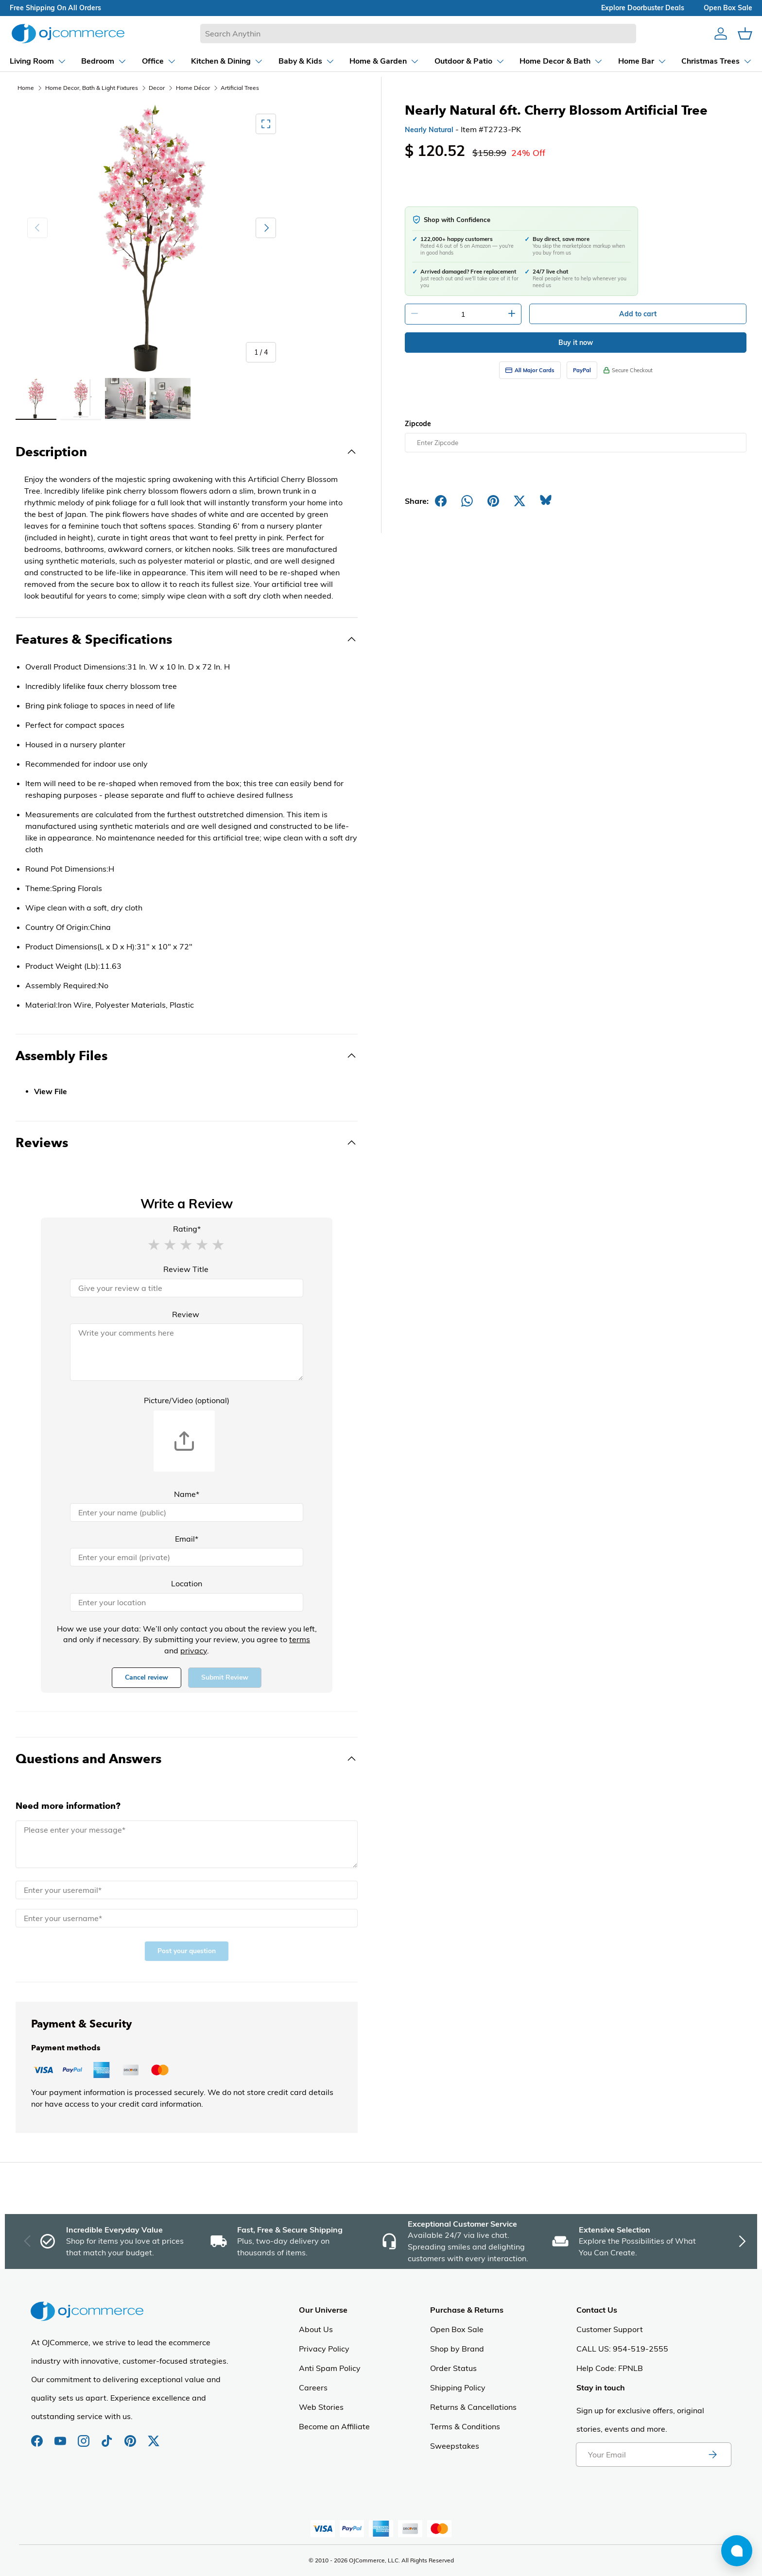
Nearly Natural (429, 129)
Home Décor (193, 87)
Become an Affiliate (334, 2426)
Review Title (185, 1269)
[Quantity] (463, 314)
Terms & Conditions (465, 2426)
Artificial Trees (240, 87)
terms (299, 1639)
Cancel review (146, 1677)
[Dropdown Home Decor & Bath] (561, 61)
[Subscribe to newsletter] (712, 2454)
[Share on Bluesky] (545, 501)
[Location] (186, 1602)
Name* (186, 1494)
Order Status (453, 2368)
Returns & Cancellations (473, 2407)
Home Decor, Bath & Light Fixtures (91, 87)
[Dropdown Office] (159, 61)
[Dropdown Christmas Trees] (716, 61)
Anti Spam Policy (330, 2368)
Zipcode (418, 423)
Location (186, 1583)
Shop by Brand (457, 2348)
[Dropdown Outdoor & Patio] (469, 61)
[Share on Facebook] (440, 501)
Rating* (187, 1229)
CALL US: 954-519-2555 (622, 2348)
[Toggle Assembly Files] (187, 1055)
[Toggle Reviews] (187, 1142)
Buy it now (575, 342)
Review (185, 1314)
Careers (313, 2387)
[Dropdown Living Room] (38, 61)
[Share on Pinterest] (493, 501)
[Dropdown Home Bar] (642, 61)
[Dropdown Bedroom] (104, 61)
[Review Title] (186, 1288)
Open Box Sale (457, 2329)
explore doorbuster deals (642, 7)
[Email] (186, 1557)
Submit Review (224, 1677)
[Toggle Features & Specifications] (187, 639)
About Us (316, 2329)
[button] (153, 1244)
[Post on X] (519, 501)
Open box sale (728, 7)
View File (50, 1091)
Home (25, 87)
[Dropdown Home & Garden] (384, 61)
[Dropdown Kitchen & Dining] (227, 61)
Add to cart (638, 313)
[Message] (187, 1844)
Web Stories (321, 2407)
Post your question (186, 1951)
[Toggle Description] (187, 451)
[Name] (186, 1512)
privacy (193, 1650)
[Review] (186, 1352)
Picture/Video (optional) (186, 1400)
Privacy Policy (324, 2348)
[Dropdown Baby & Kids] (306, 61)
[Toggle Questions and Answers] (187, 1758)
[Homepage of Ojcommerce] (68, 33)
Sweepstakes (454, 2446)
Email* (186, 1539)
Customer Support (609, 2329)
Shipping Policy (457, 2387)
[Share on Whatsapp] (467, 501)
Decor (157, 87)
